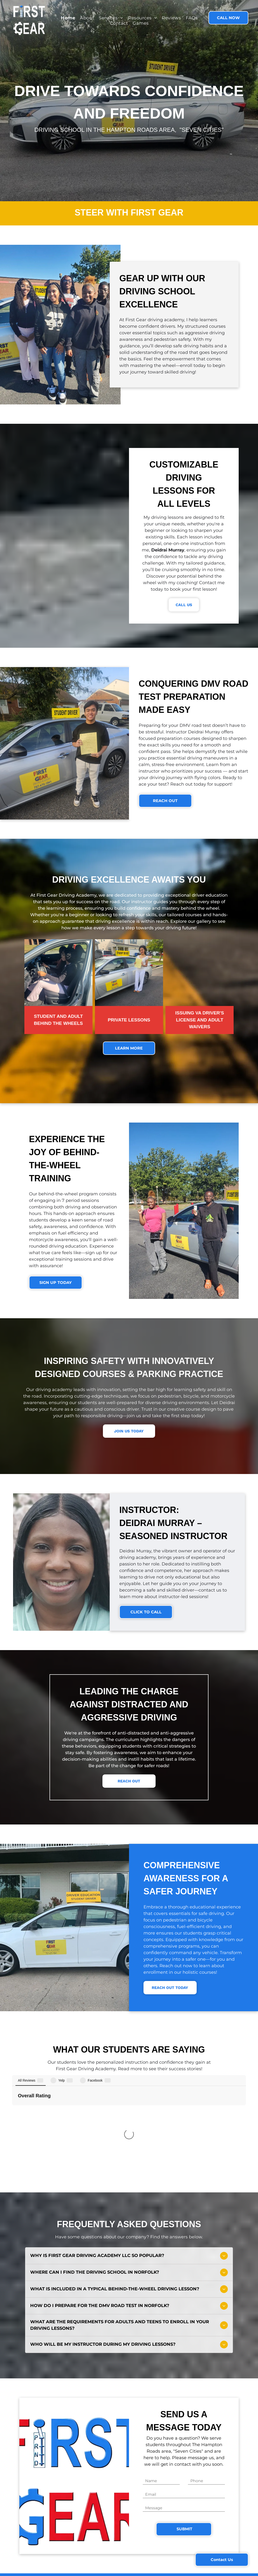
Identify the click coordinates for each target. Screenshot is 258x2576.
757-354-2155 (112, 2519)
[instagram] (55, 2558)
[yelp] (41, 2558)
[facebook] (28, 2558)
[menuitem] (68, 18)
